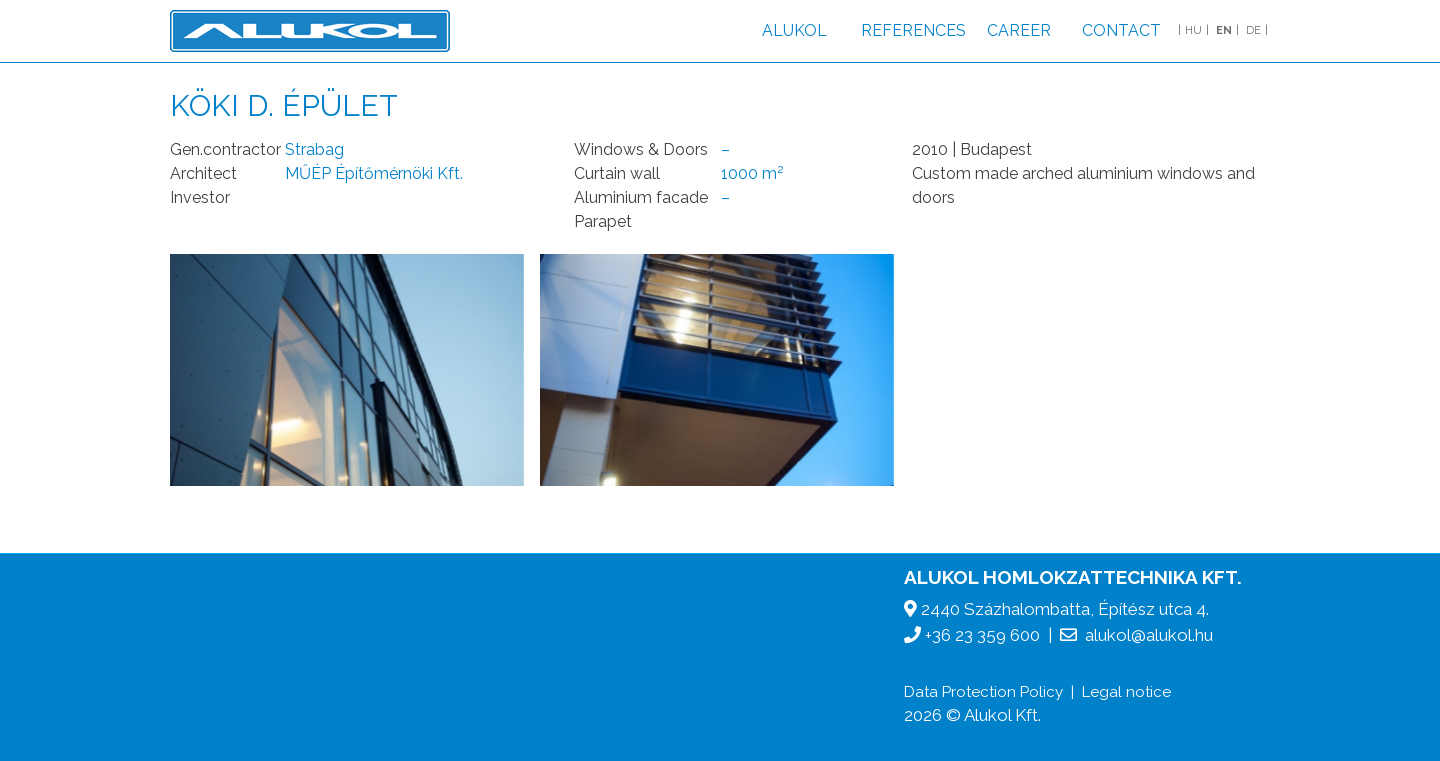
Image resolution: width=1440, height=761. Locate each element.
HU (1193, 30)
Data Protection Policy (983, 692)
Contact (1121, 30)
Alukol (794, 30)
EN (1224, 30)
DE (1253, 30)
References (913, 30)
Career (1019, 30)
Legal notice (1126, 692)
